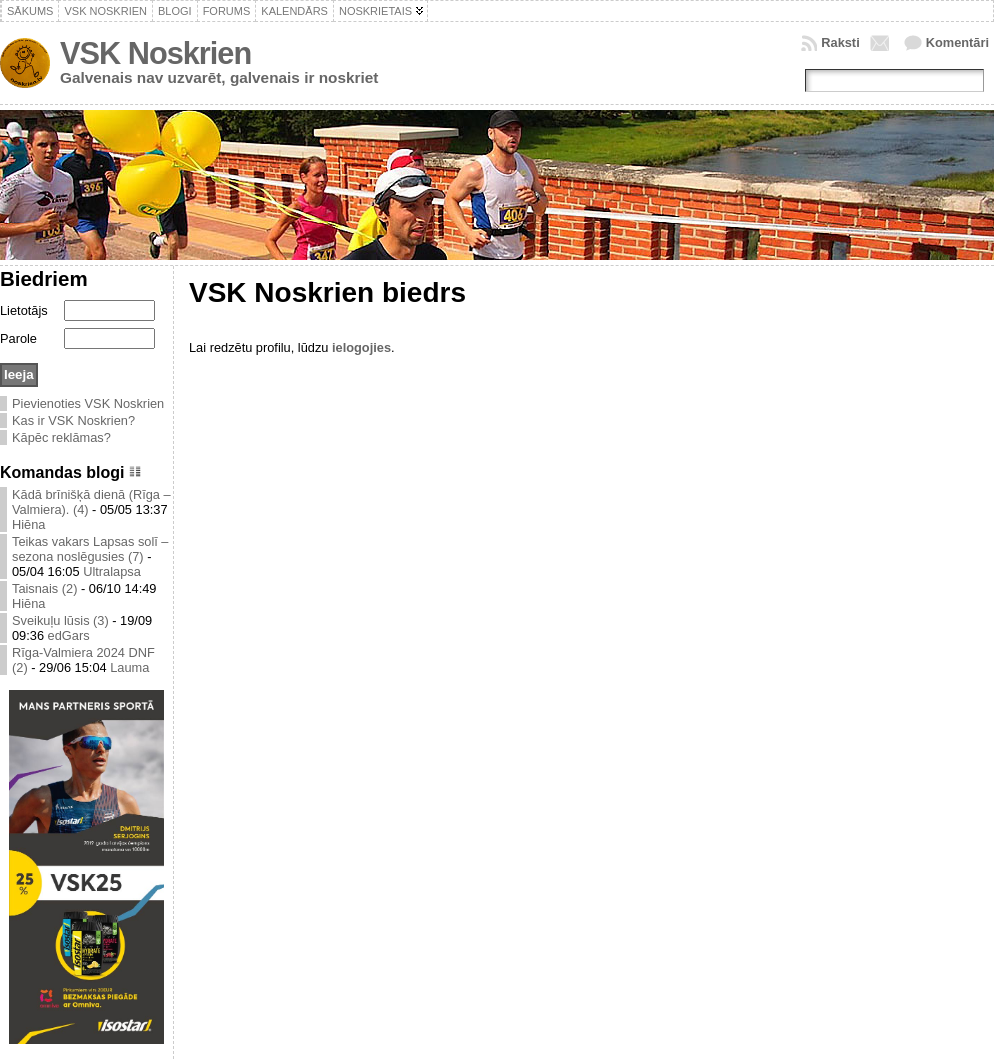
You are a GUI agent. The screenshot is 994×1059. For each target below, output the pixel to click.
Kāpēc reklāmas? (61, 437)
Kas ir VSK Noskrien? (73, 420)
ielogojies (361, 347)
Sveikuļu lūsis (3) (60, 620)
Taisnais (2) (44, 588)
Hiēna (28, 524)
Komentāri (957, 42)
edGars (69, 635)
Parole (18, 338)
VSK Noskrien (155, 53)
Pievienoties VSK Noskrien (88, 403)
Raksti (840, 42)
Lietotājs (24, 310)
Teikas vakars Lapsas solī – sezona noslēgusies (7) (90, 549)
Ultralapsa (112, 571)
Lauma (129, 667)
